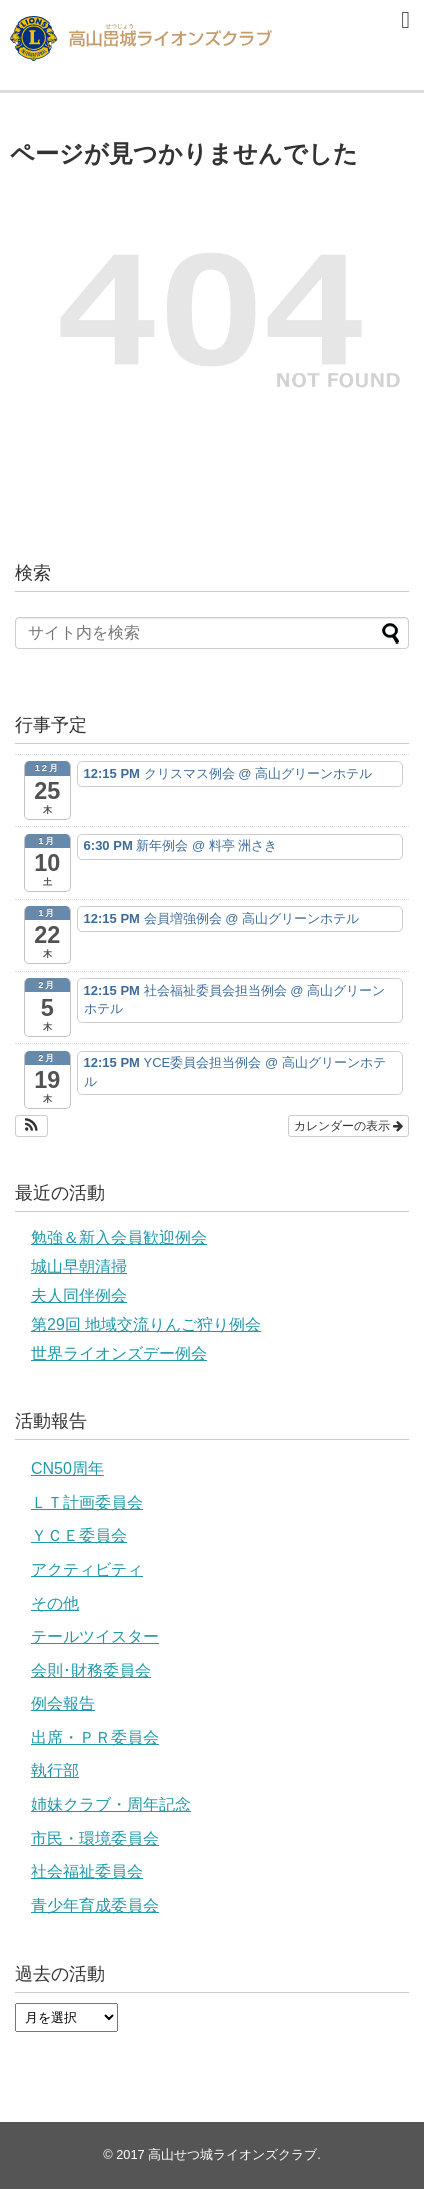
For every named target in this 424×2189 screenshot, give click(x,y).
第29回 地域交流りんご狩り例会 (146, 1324)
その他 (55, 1603)
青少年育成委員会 (95, 1905)
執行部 (55, 1770)
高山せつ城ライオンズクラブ (232, 2154)
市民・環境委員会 (95, 1838)
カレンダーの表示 (348, 1126)
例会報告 (63, 1703)
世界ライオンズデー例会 (119, 1353)
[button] (31, 1126)
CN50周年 (67, 1468)
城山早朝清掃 (79, 1266)
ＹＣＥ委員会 (79, 1535)
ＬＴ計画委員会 (87, 1502)
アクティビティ (87, 1569)
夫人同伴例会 (79, 1295)
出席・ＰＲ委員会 (95, 1737)
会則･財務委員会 (91, 1670)
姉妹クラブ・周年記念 (111, 1804)
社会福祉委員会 (87, 1871)
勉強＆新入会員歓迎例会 (119, 1237)
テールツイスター (95, 1636)
